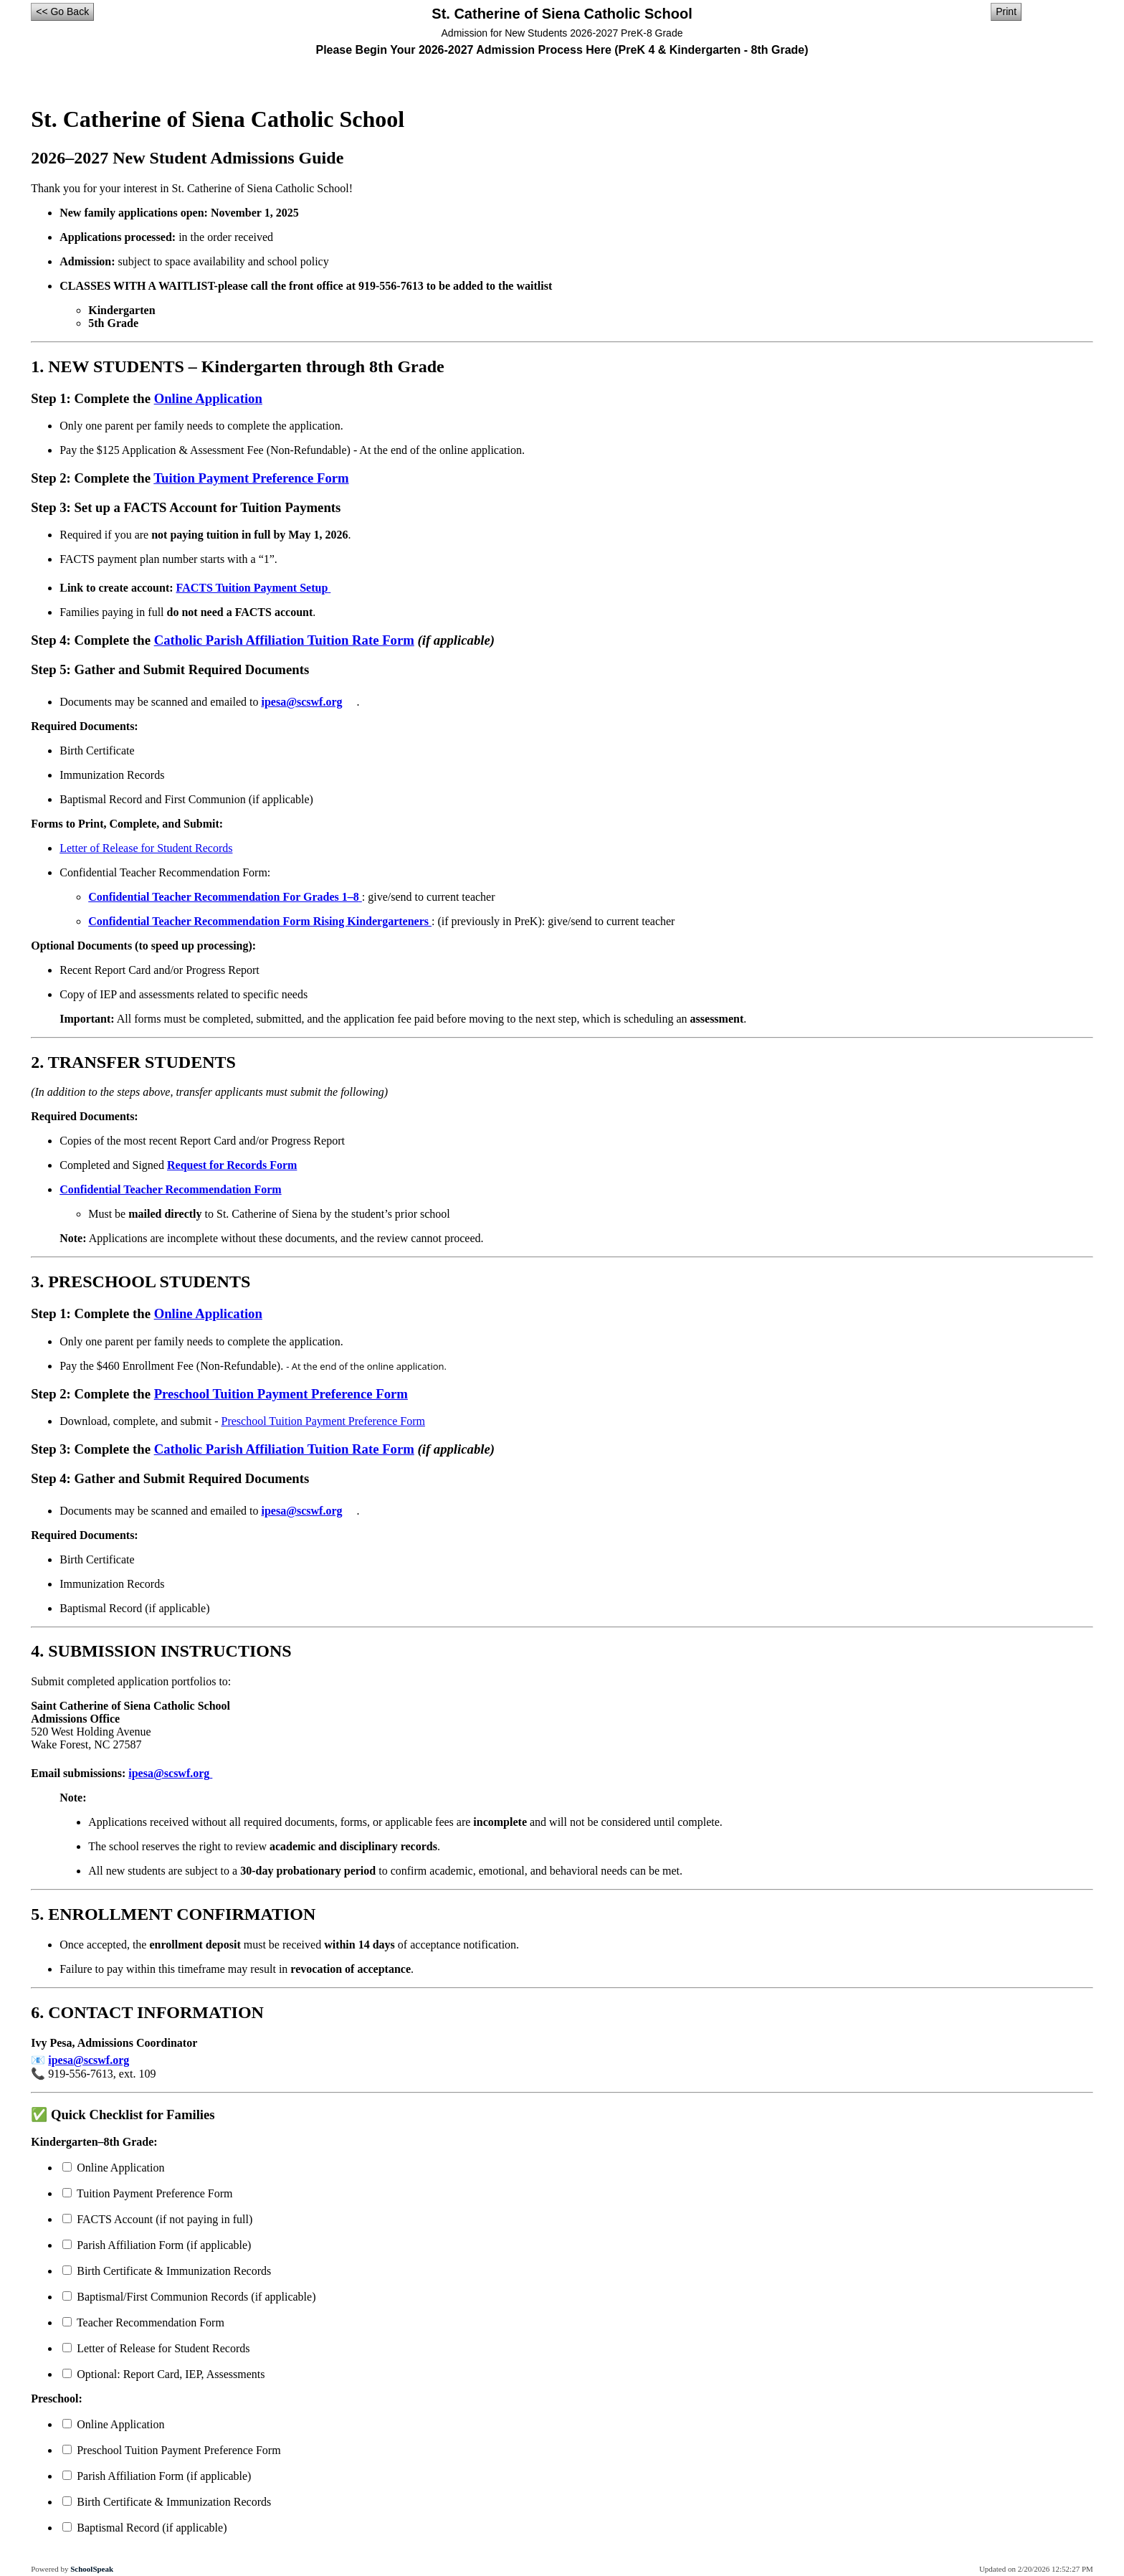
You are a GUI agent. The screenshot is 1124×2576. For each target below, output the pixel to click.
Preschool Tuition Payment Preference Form (281, 1393)
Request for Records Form (232, 1165)
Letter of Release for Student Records (145, 848)
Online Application (208, 398)
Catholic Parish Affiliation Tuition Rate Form (284, 640)
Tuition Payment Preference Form (250, 478)
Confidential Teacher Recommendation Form (170, 1189)
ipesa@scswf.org (308, 702)
